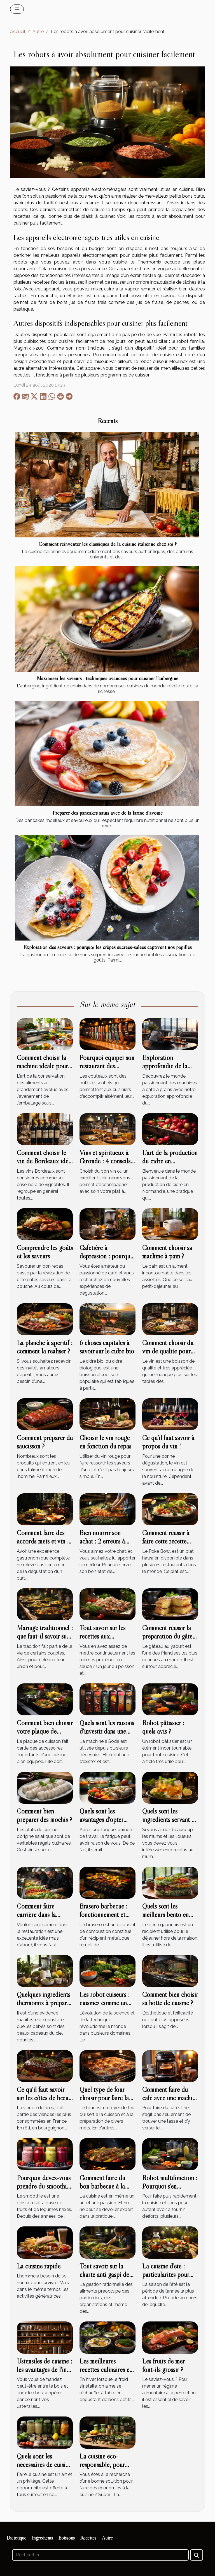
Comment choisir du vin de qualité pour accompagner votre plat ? (167, 1355)
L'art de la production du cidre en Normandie (170, 1161)
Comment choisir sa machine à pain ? (167, 1252)
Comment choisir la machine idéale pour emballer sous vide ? (42, 1066)
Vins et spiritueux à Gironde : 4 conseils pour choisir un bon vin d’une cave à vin (105, 1165)
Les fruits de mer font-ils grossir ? (163, 2365)
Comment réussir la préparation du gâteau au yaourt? (170, 1636)
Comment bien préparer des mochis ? (44, 1815)
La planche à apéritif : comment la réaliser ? (45, 1347)
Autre (38, 31)
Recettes (88, 2538)
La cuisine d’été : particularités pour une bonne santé (165, 2274)
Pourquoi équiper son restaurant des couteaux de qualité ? (107, 1066)
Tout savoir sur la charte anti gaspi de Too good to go (104, 2274)
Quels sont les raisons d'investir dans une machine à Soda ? (107, 1731)
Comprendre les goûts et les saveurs (45, 1252)
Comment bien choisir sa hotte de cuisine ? (170, 1998)
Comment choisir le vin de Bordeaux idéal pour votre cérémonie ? (45, 1165)
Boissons (67, 2538)
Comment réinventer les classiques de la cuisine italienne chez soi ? (108, 543)
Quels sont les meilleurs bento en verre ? (165, 1914)
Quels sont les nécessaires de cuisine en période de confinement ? (44, 2469)
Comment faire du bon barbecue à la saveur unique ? (102, 2186)
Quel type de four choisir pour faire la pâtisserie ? (104, 2098)
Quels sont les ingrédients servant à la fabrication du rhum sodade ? (168, 1824)
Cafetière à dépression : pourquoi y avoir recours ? (107, 1256)
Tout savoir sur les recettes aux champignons (102, 1636)
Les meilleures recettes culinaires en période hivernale (106, 2369)
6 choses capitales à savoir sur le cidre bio (107, 1347)
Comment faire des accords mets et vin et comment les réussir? (44, 1541)
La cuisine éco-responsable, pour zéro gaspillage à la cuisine (104, 2469)
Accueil (17, 31)
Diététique (16, 2538)
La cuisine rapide (38, 2266)
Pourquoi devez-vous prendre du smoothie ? (44, 2186)
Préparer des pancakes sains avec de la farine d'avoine (107, 812)
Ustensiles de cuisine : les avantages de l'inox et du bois (45, 2369)
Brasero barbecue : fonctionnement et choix (103, 1914)
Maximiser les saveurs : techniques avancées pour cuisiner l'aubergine (107, 678)
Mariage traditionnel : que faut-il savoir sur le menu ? (45, 1636)
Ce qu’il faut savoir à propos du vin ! (168, 1442)
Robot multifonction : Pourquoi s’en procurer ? (169, 2186)
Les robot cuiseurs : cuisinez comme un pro (105, 2003)
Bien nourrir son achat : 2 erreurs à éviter (102, 1541)
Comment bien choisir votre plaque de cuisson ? (45, 1731)
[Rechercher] (100, 2555)
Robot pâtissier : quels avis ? (163, 1727)
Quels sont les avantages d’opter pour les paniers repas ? (107, 1824)
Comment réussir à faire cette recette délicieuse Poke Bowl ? (169, 1545)
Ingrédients (42, 2538)
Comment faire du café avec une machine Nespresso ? (170, 2098)
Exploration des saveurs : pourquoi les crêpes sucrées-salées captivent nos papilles (107, 947)
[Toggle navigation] (17, 9)
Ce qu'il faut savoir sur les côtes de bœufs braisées (44, 2098)
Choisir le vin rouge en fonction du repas (105, 1442)
